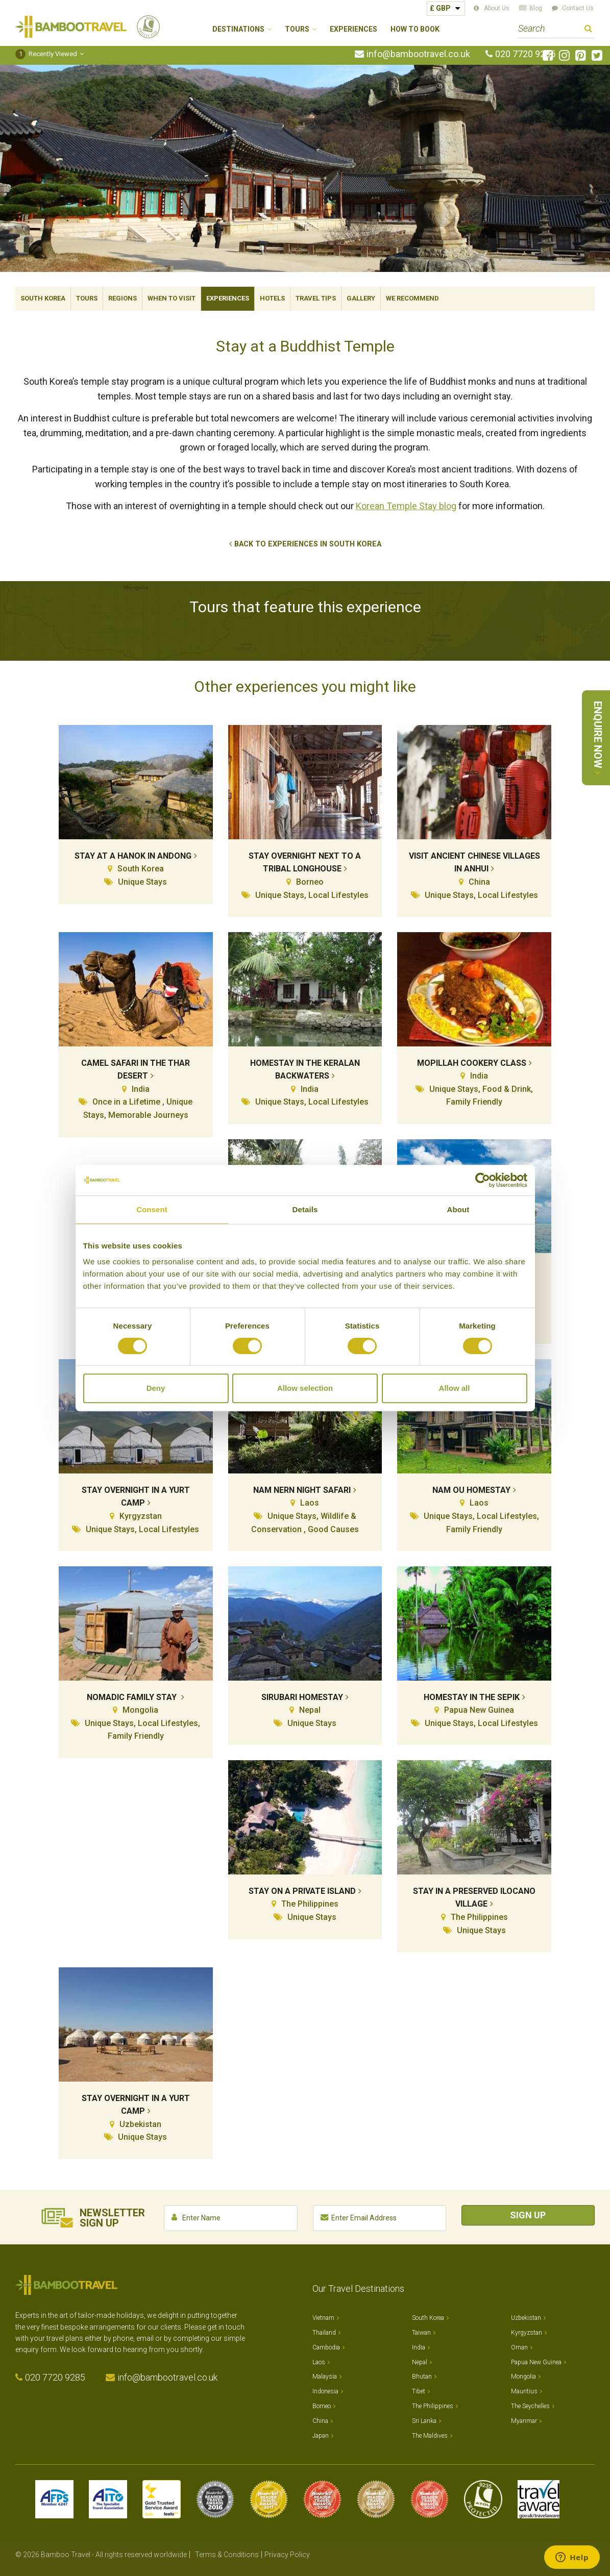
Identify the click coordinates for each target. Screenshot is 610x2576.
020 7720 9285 (525, 54)
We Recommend (412, 298)
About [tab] (458, 1209)
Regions (122, 298)
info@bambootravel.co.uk (418, 54)
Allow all (454, 1388)
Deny (156, 1388)
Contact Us (578, 8)
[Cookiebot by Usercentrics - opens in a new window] (482, 1180)
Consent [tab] (151, 1209)
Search (588, 29)
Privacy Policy (287, 2554)
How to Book (415, 29)
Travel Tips (316, 298)
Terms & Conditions (227, 2554)
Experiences (353, 29)
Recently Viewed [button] (46, 54)
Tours (86, 298)
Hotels (272, 298)
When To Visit (172, 298)
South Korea (42, 298)
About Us (496, 8)
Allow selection (305, 1388)
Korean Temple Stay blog (406, 506)
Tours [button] (297, 29)
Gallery (361, 298)
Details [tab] (305, 1209)
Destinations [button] (238, 29)
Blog (535, 8)
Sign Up (528, 2215)
